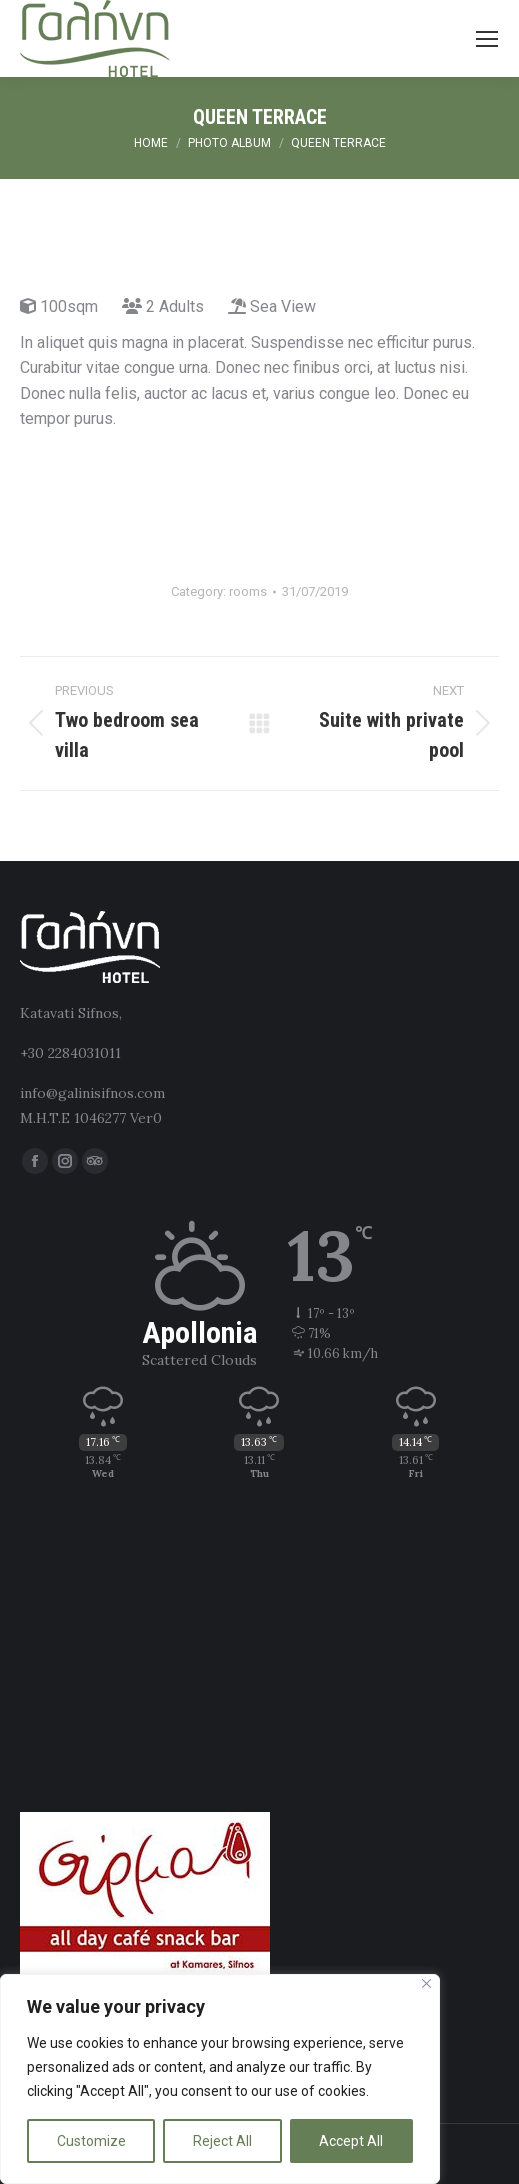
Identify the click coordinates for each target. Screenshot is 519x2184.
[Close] (426, 1983)
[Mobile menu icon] (487, 39)
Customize (91, 2141)
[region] (220, 2079)
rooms (248, 591)
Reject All (222, 2141)
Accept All (351, 2141)
